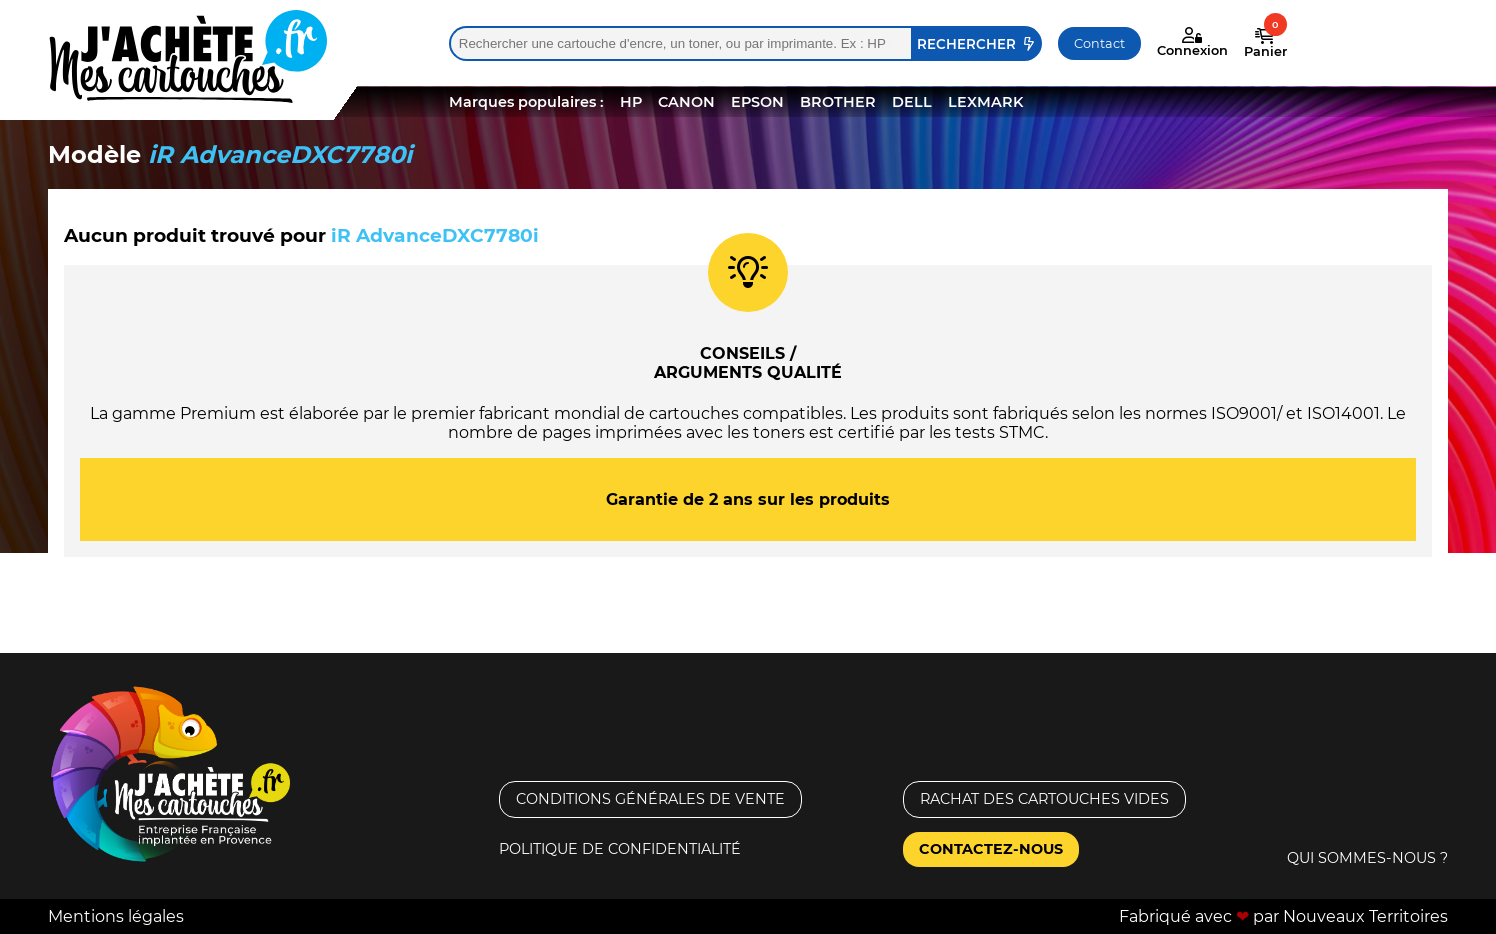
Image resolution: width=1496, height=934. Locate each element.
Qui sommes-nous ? (1367, 858)
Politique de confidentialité (620, 849)
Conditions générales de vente (650, 799)
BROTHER (838, 102)
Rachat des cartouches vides (1044, 799)
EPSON (757, 102)
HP (631, 102)
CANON (686, 102)
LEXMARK (985, 102)
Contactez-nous (991, 849)
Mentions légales (116, 916)
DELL (912, 102)
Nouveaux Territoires (1365, 916)
